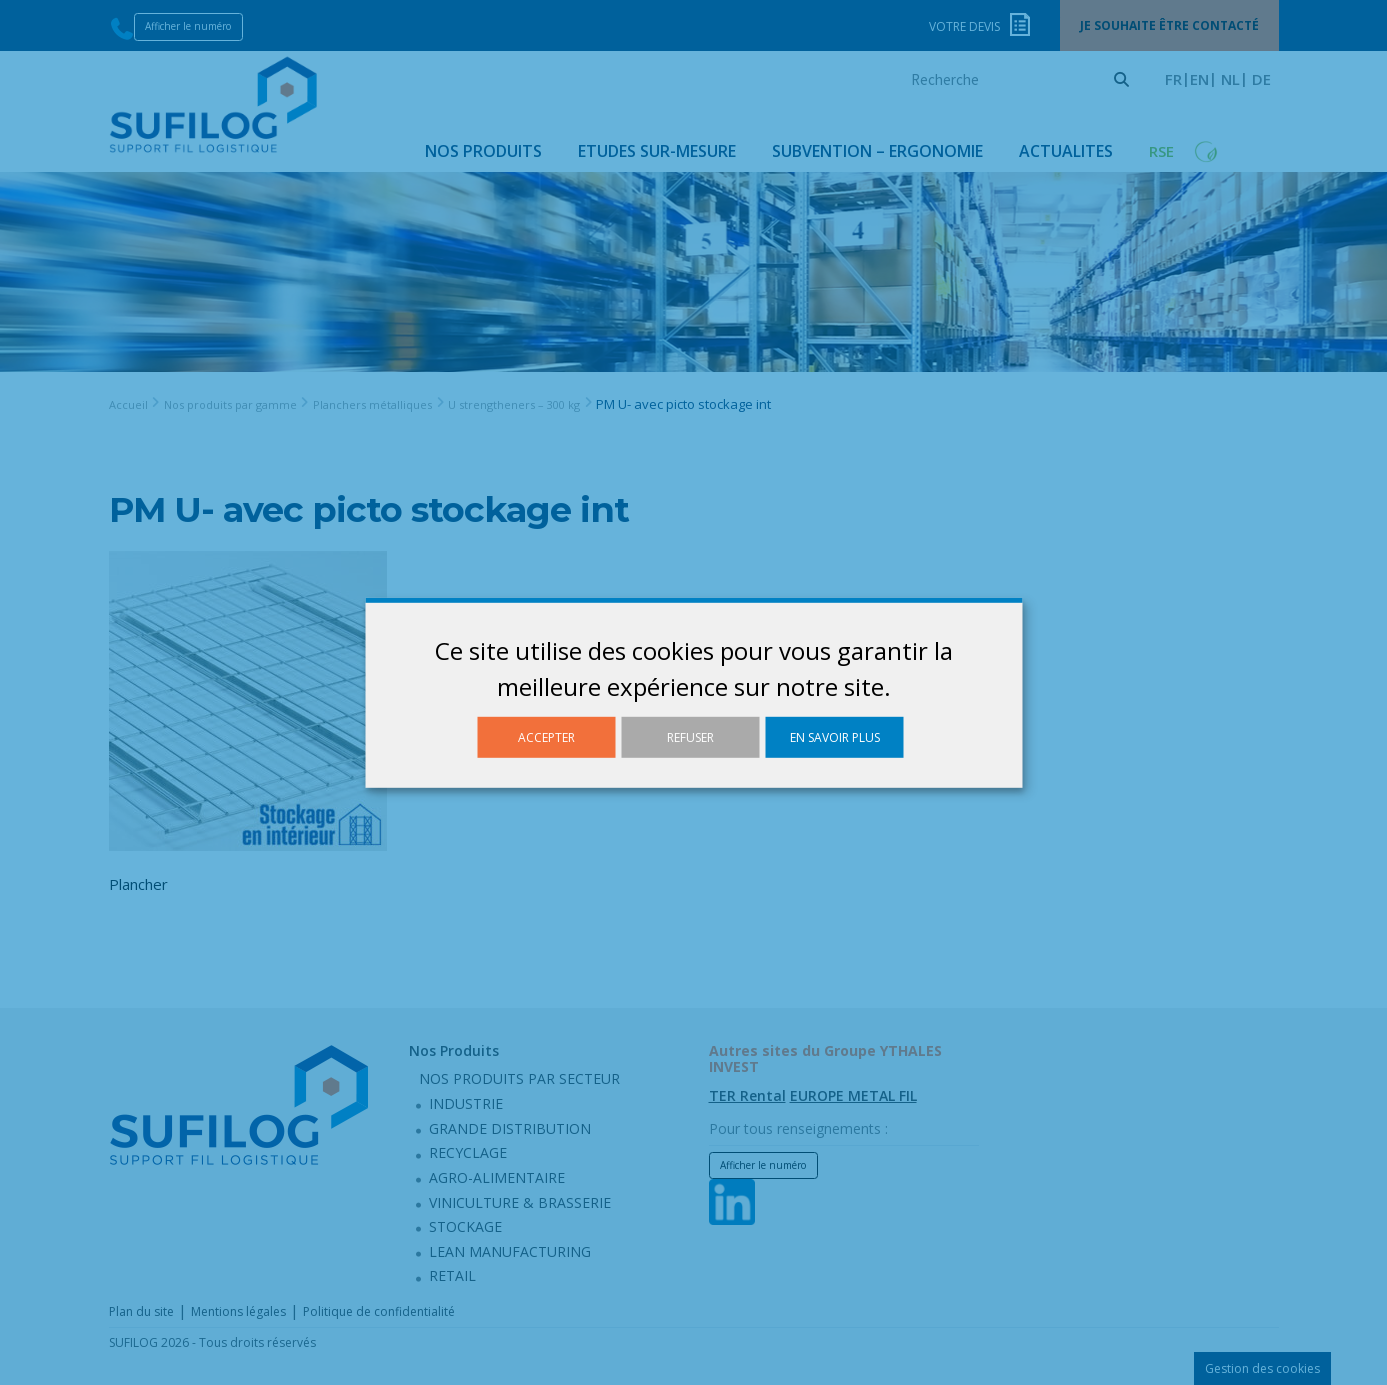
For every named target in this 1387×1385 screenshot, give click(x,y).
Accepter (546, 736)
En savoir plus (835, 736)
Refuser (690, 736)
